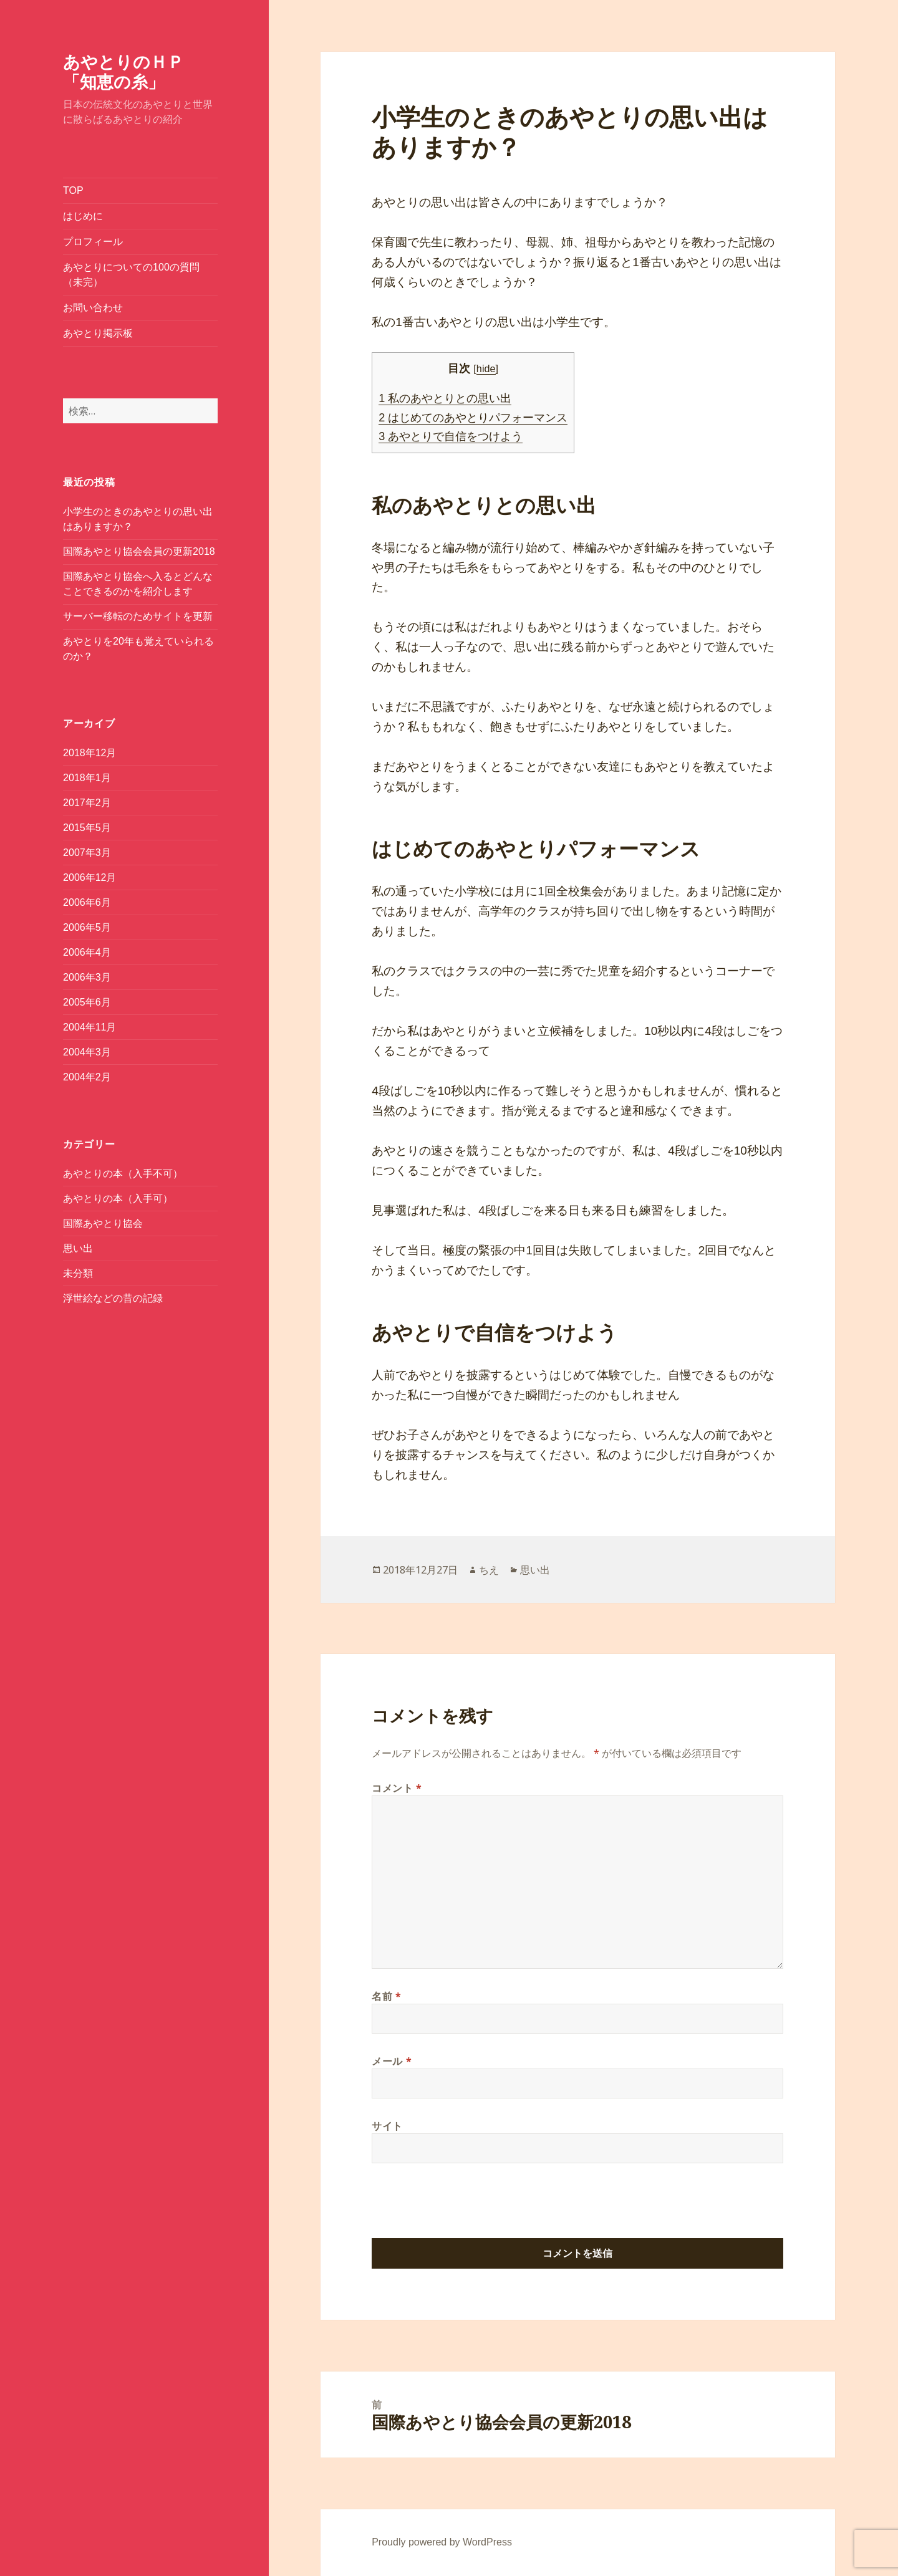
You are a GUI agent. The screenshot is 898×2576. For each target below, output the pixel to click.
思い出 (78, 1248)
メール (392, 2061)
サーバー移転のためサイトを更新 (138, 616)
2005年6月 (87, 1002)
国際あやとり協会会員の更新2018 (139, 551)
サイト (387, 2126)
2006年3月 (87, 977)
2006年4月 (87, 952)
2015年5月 (87, 827)
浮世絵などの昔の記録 (113, 1298)
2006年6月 (87, 902)
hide (486, 368)
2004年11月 (89, 1027)
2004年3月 (87, 1052)
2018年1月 (87, 777)
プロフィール (93, 241)
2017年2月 (87, 802)
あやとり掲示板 (98, 333)
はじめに (83, 216)
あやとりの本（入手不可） (123, 1173)
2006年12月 (89, 877)
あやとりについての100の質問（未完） (131, 274)
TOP (73, 190)
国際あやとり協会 (103, 1223)
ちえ (489, 1570)
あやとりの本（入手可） (118, 1198)
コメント (397, 1788)
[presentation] (466, 2207)
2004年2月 (87, 1077)
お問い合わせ (93, 307)
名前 (387, 1996)
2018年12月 (89, 752)
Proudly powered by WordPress (442, 2542)
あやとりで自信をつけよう (451, 436)
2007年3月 (87, 852)
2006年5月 (87, 927)
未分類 (78, 1273)
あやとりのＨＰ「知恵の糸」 (123, 71)
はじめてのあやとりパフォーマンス (473, 417)
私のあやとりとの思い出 (445, 398)
